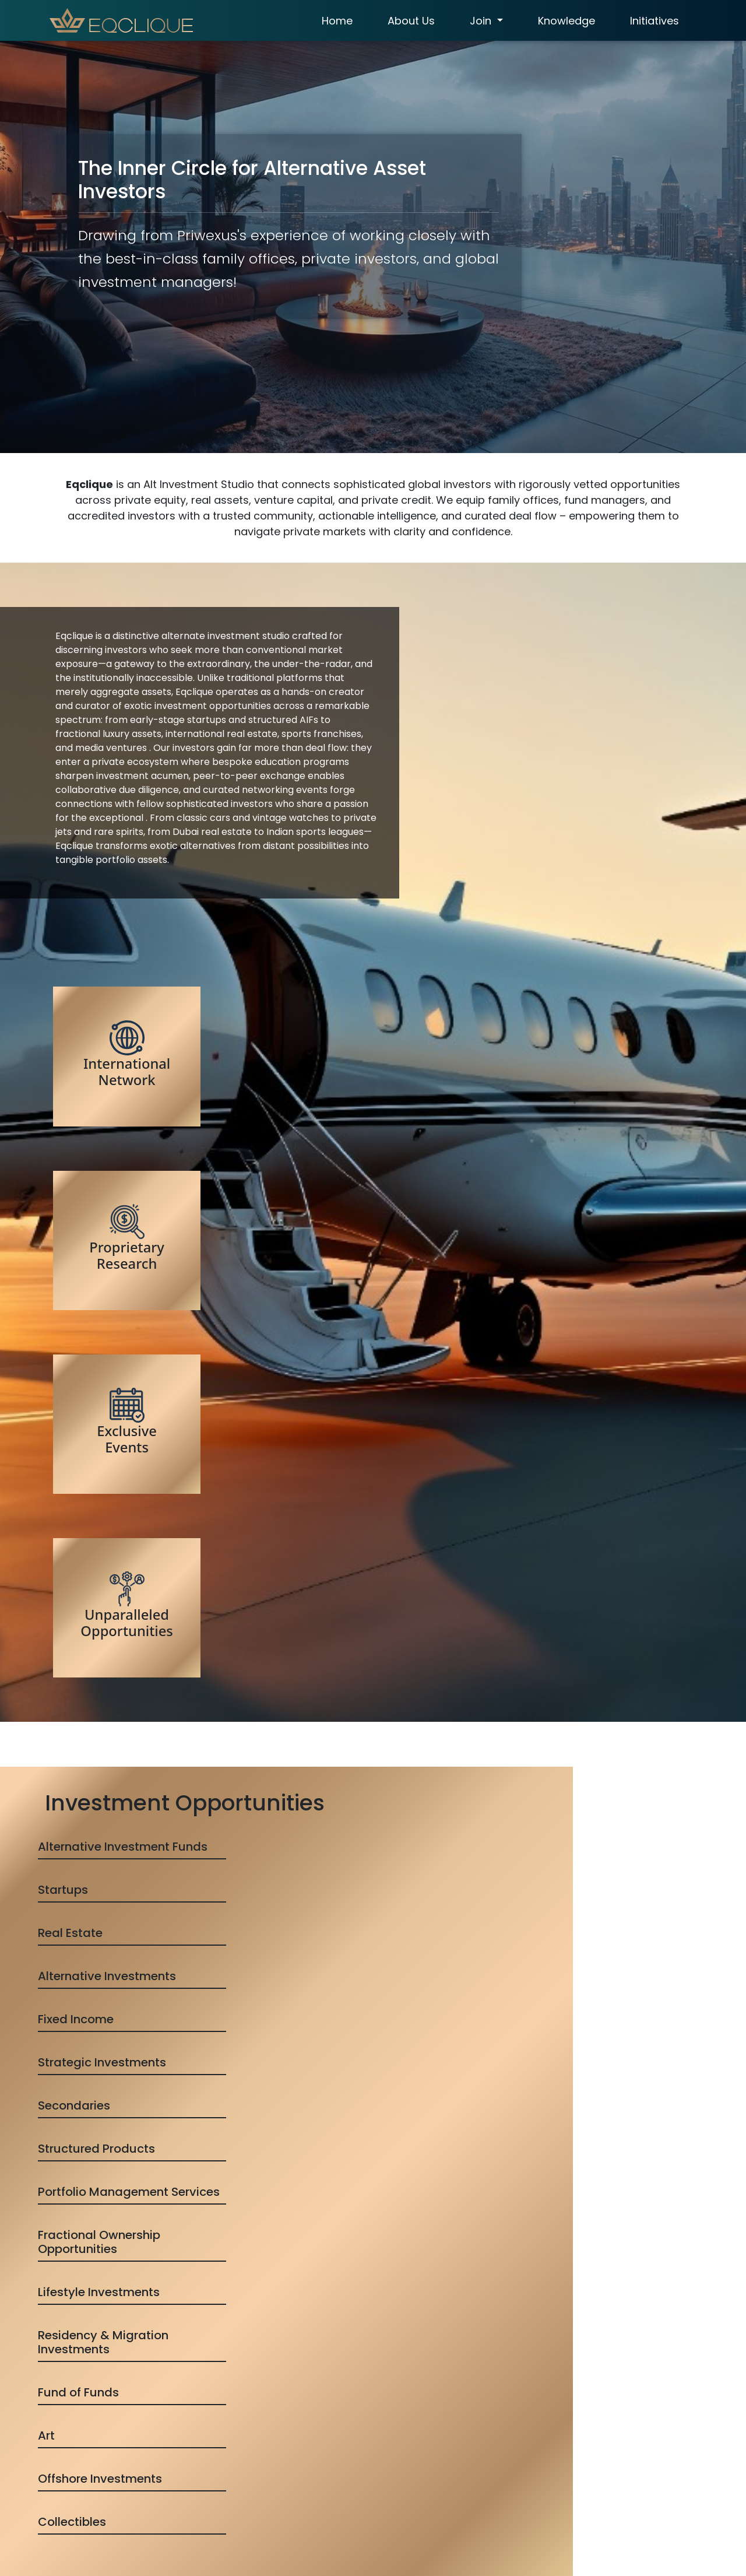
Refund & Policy (357, 2452)
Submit (77, 2529)
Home (335, 20)
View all (373, 1704)
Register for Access (455, 2286)
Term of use (350, 2470)
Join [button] (480, 20)
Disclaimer (346, 2506)
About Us (409, 20)
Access (339, 2415)
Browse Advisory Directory (373, 1863)
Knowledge (564, 20)
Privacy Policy (352, 2488)
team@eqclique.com (529, 2469)
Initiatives (652, 20)
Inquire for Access (290, 2286)
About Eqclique (355, 2397)
